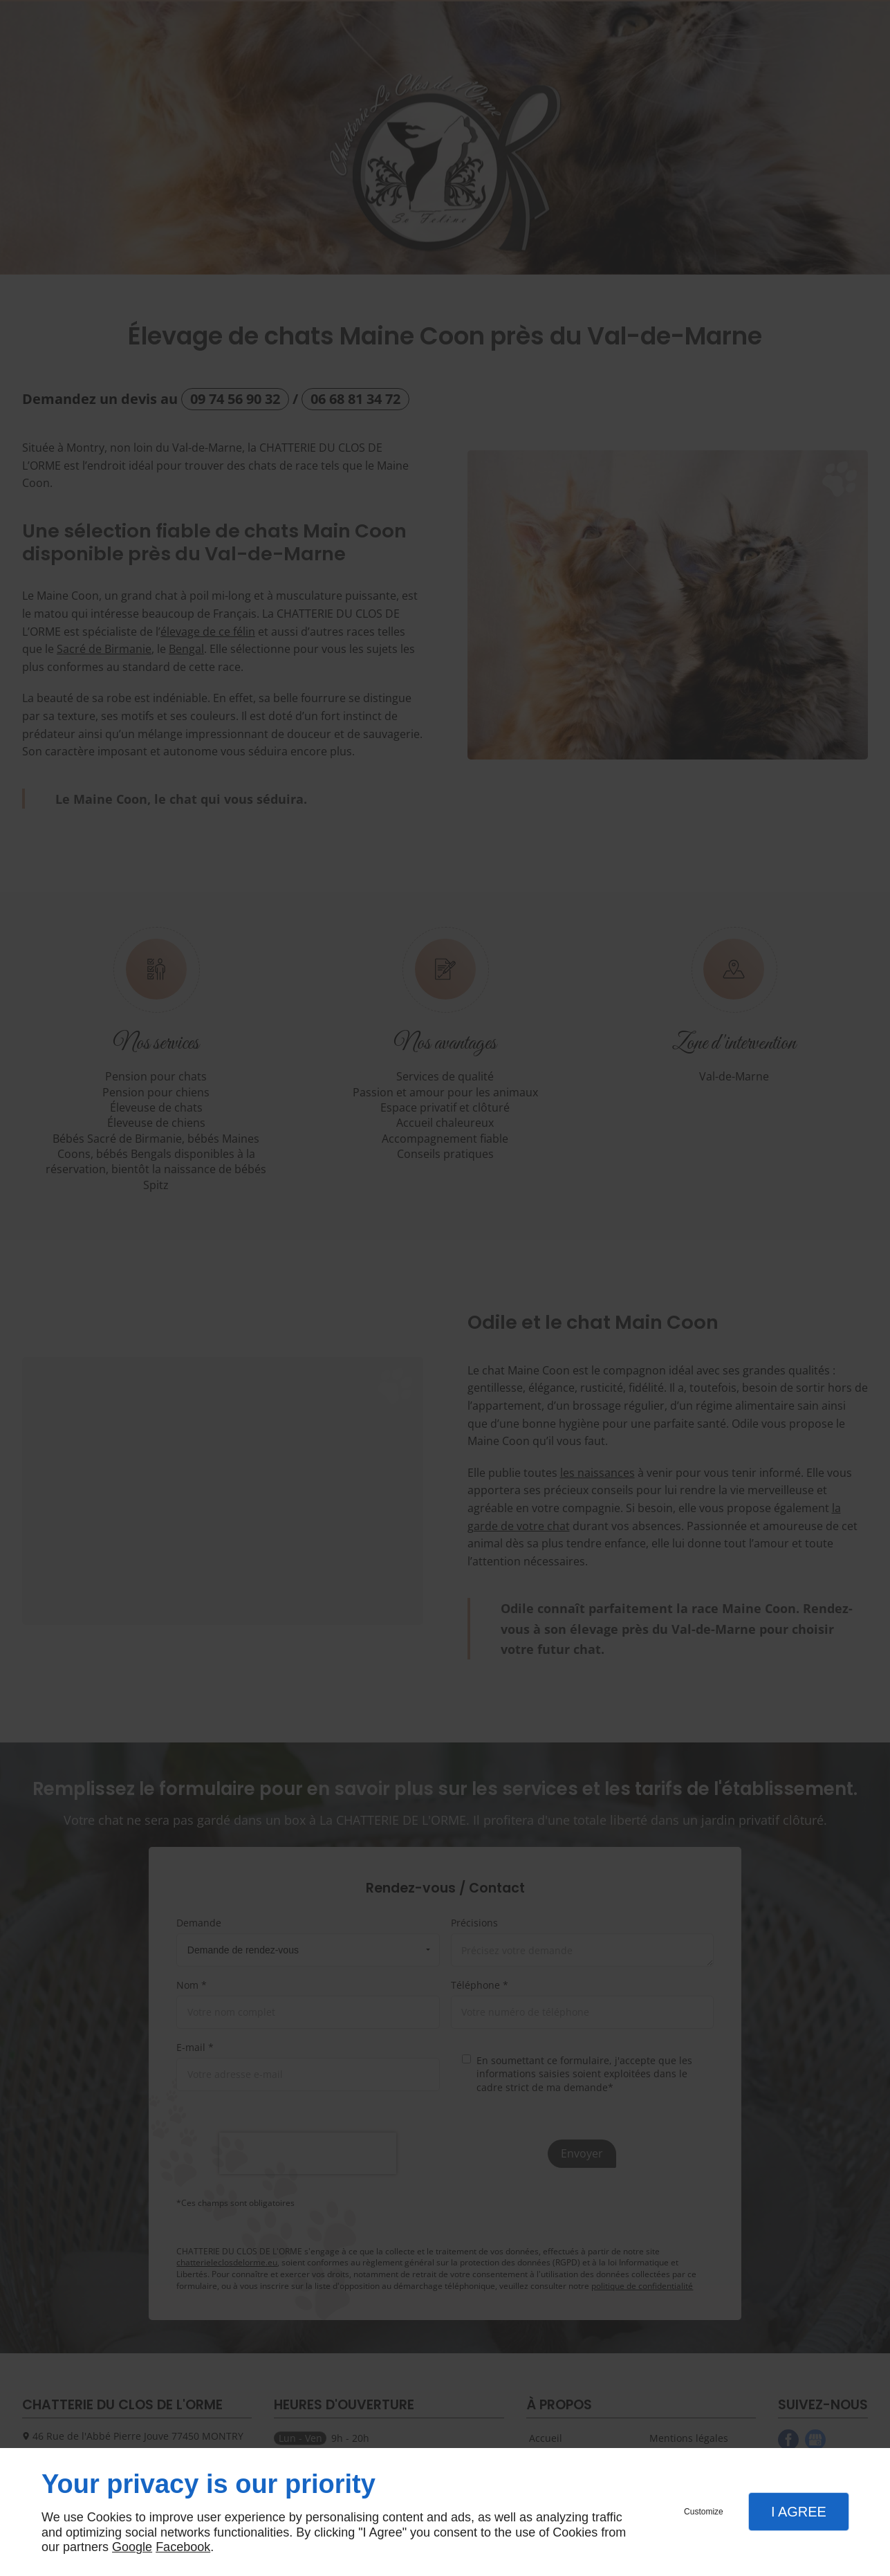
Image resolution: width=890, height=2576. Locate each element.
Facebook (183, 2547)
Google (132, 2547)
